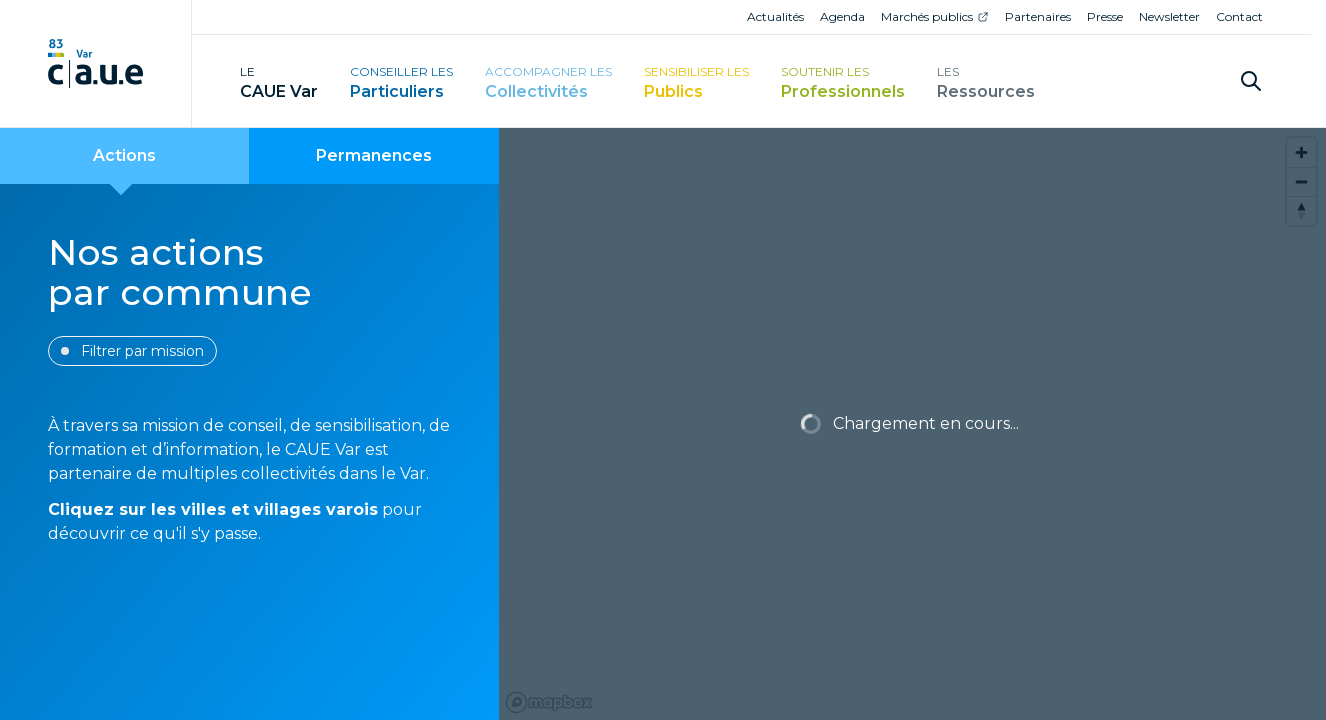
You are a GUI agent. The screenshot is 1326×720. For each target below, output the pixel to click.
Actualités (775, 16)
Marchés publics (927, 16)
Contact (1239, 16)
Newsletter (1169, 16)
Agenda (842, 16)
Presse (1105, 16)
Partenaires (1038, 16)
